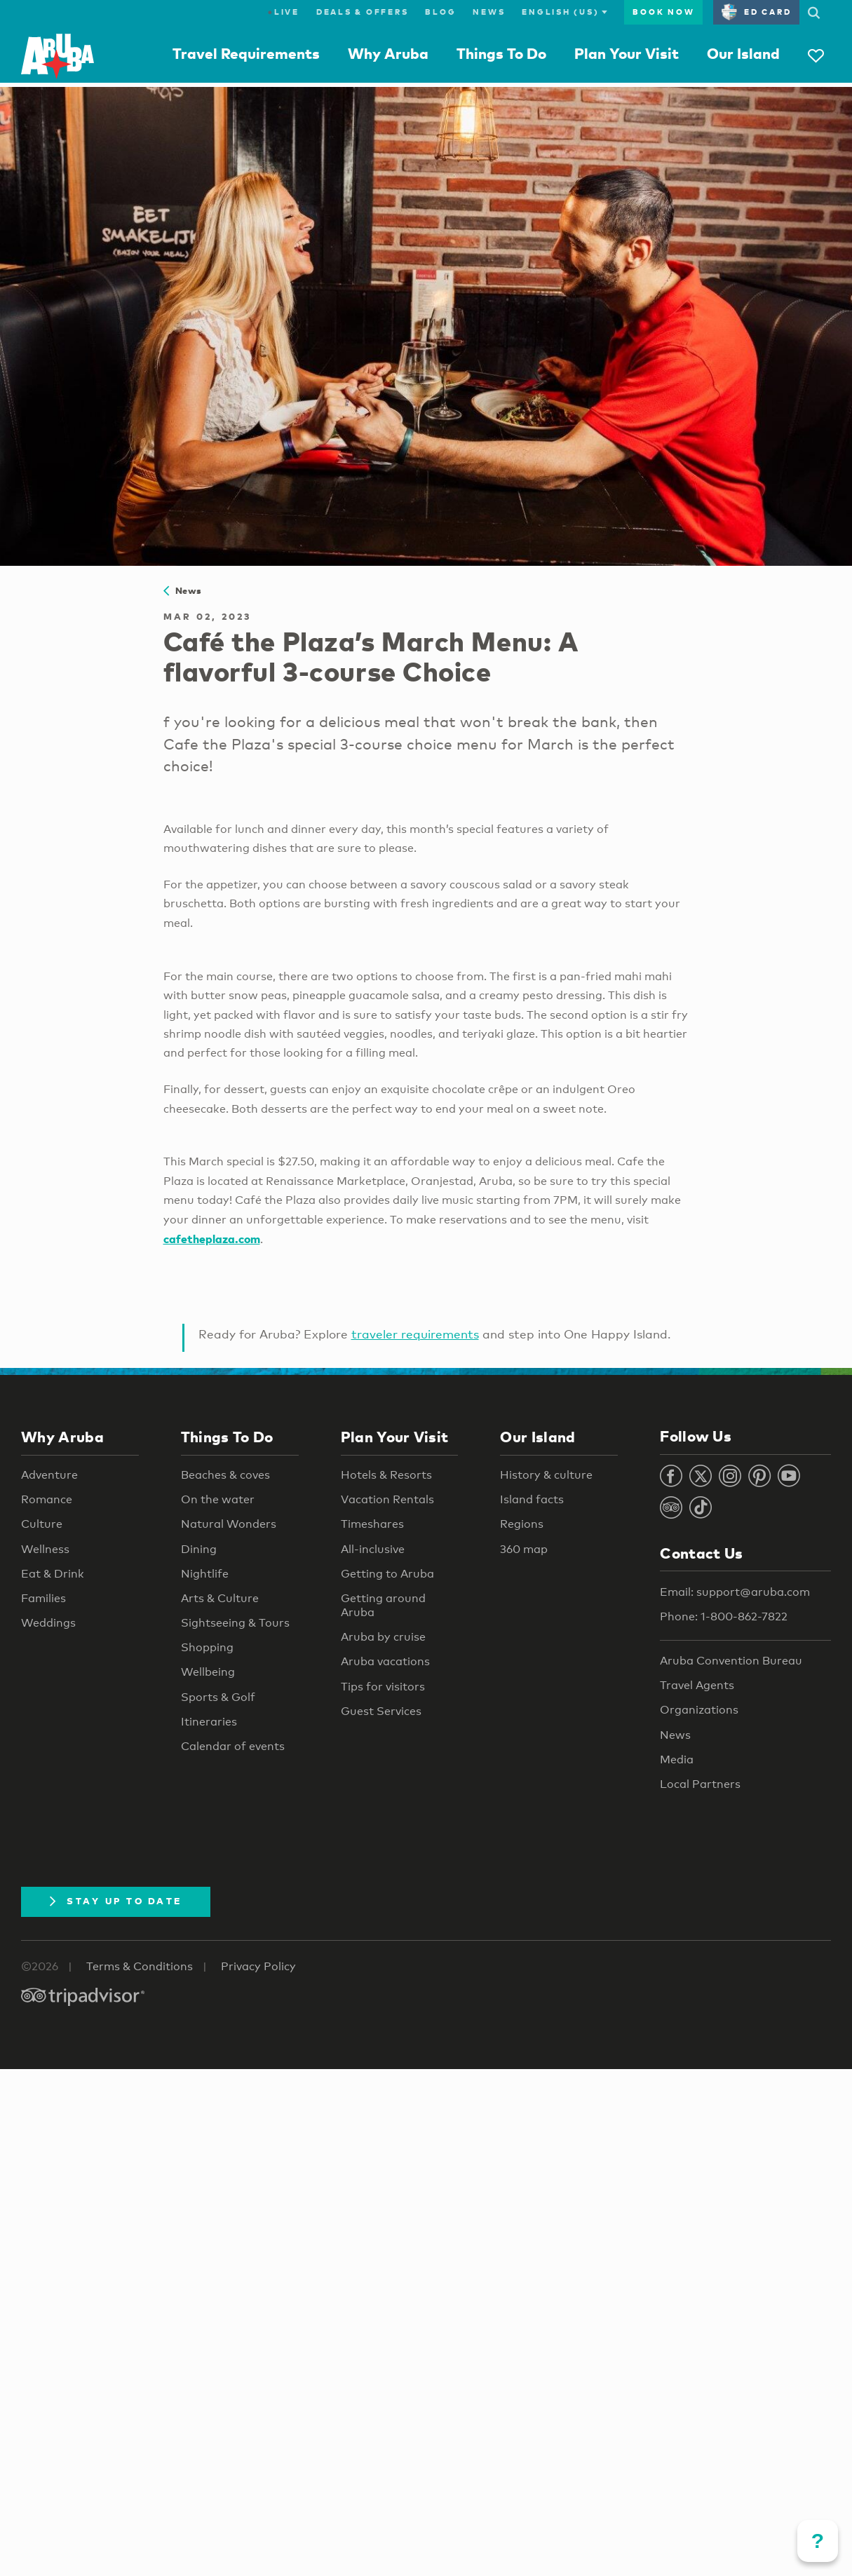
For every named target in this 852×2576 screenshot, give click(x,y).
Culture (41, 1524)
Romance (46, 1499)
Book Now (663, 12)
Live (283, 12)
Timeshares (372, 1524)
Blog (440, 12)
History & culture (546, 1475)
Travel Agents (697, 1685)
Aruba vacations (385, 1661)
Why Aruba (388, 53)
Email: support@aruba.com (735, 1592)
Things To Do (501, 53)
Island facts (532, 1499)
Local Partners (700, 1784)
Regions (521, 1524)
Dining (199, 1549)
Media (677, 1759)
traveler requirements (415, 1334)
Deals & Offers (362, 12)
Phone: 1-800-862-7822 (723, 1616)
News (489, 12)
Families (43, 1598)
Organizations (699, 1709)
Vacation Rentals (387, 1499)
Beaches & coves (225, 1475)
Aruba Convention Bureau (731, 1660)
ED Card (756, 12)
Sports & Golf (218, 1697)
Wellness (45, 1549)
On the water (218, 1499)
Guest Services (381, 1711)
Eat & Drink (52, 1573)
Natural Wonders (228, 1524)
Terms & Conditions (139, 1966)
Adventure (49, 1475)
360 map (524, 1549)
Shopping (207, 1647)
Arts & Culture (220, 1598)
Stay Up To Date (116, 1900)
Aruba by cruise (383, 1636)
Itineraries (209, 1721)
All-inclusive (373, 1549)
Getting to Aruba (387, 1573)
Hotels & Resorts (386, 1475)
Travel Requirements (246, 53)
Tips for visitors (383, 1686)
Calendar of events (233, 1746)
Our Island (743, 53)
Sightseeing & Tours (235, 1622)
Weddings (48, 1622)
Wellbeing (208, 1672)
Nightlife (205, 1573)
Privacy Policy (258, 1966)
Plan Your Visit (626, 53)
